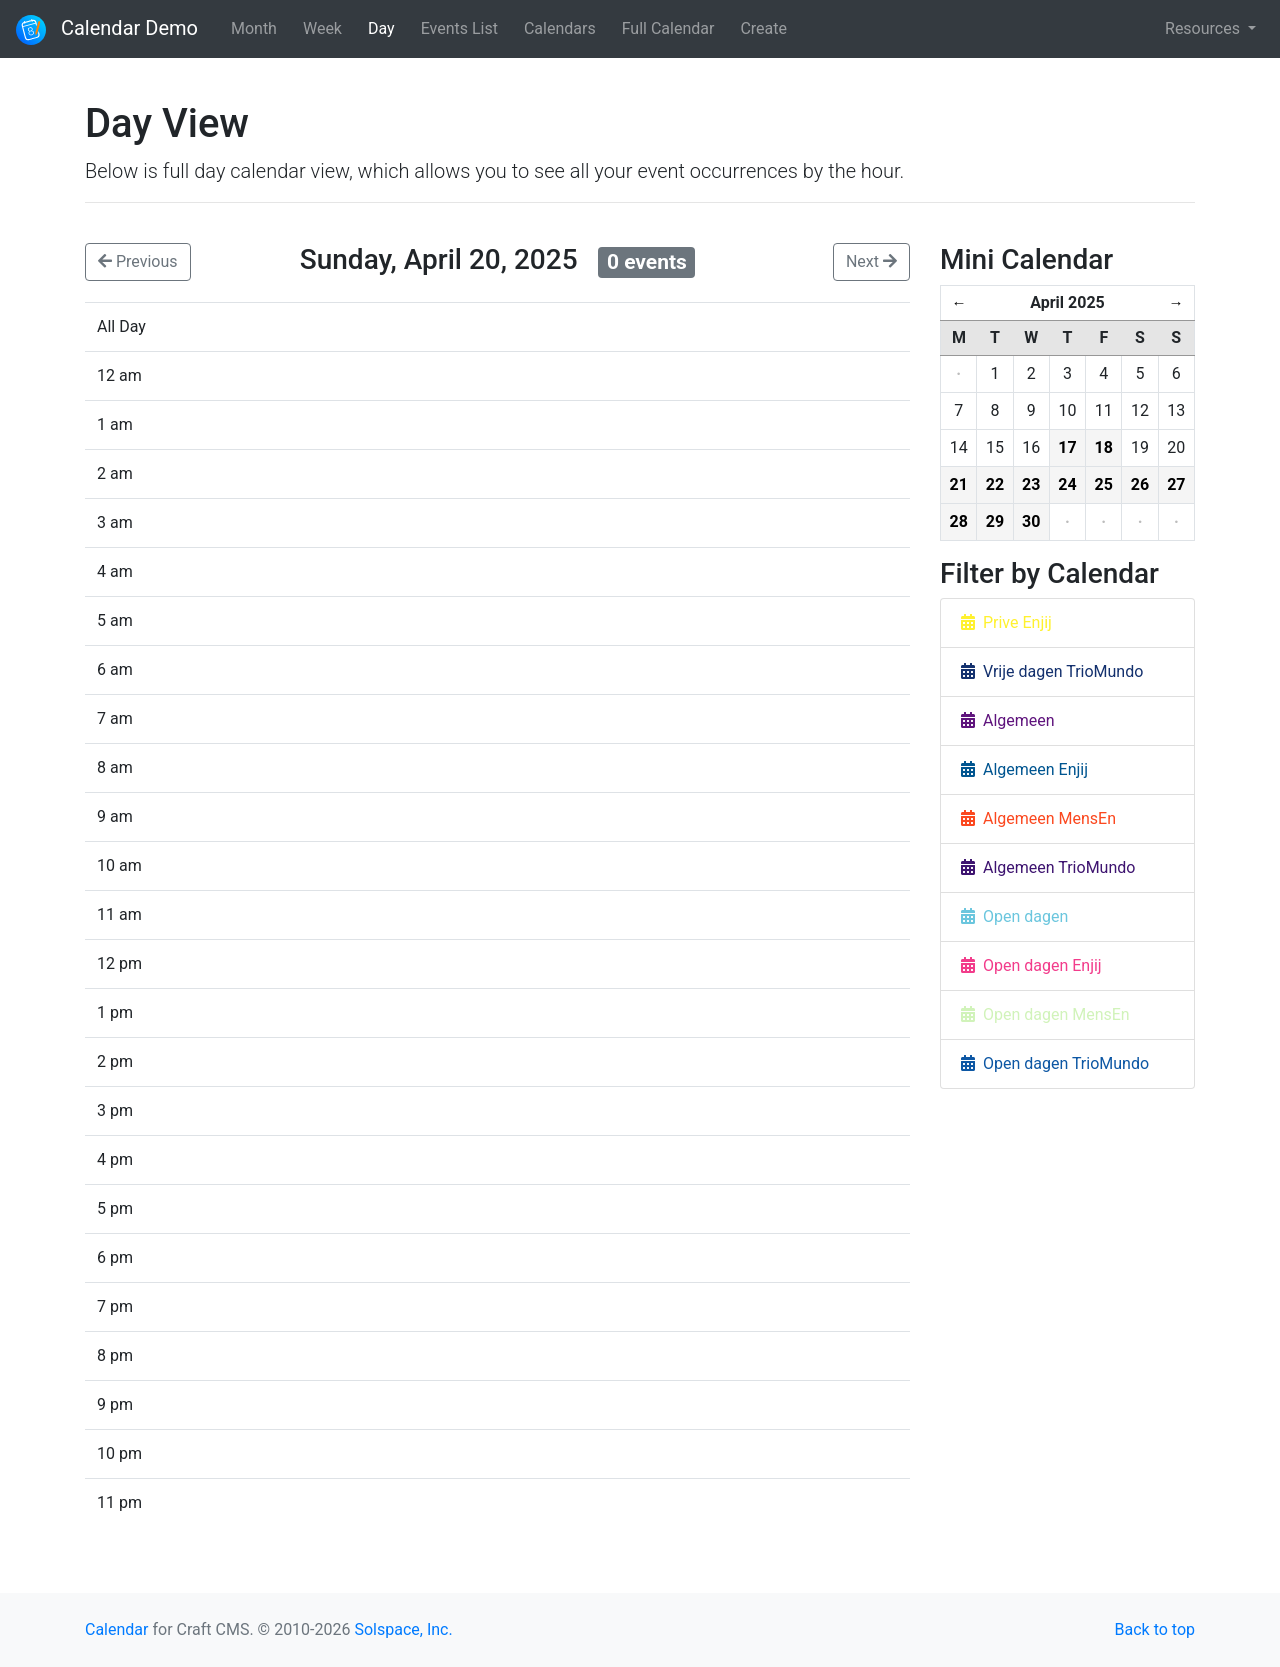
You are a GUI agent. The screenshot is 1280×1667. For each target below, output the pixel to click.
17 (1067, 447)
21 (958, 484)
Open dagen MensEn (1045, 1014)
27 (1176, 484)
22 (995, 484)
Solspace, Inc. (403, 1629)
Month (254, 28)
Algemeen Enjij (1024, 769)
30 (1031, 521)
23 (1031, 484)
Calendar (116, 1629)
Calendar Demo (107, 30)
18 (1104, 447)
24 (1067, 484)
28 (958, 521)
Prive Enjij (1006, 622)
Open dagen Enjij (1031, 965)
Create (763, 28)
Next (871, 261)
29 (995, 521)
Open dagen (1014, 916)
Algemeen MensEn (1038, 818)
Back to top (1155, 1629)
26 (1140, 484)
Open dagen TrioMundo (1055, 1063)
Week (322, 28)
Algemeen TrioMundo (1048, 867)
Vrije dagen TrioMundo (1052, 671)
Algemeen (1008, 720)
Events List (459, 28)
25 (1104, 484)
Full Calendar (668, 28)
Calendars (560, 28)
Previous (138, 261)
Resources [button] (1204, 28)
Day (381, 28)
